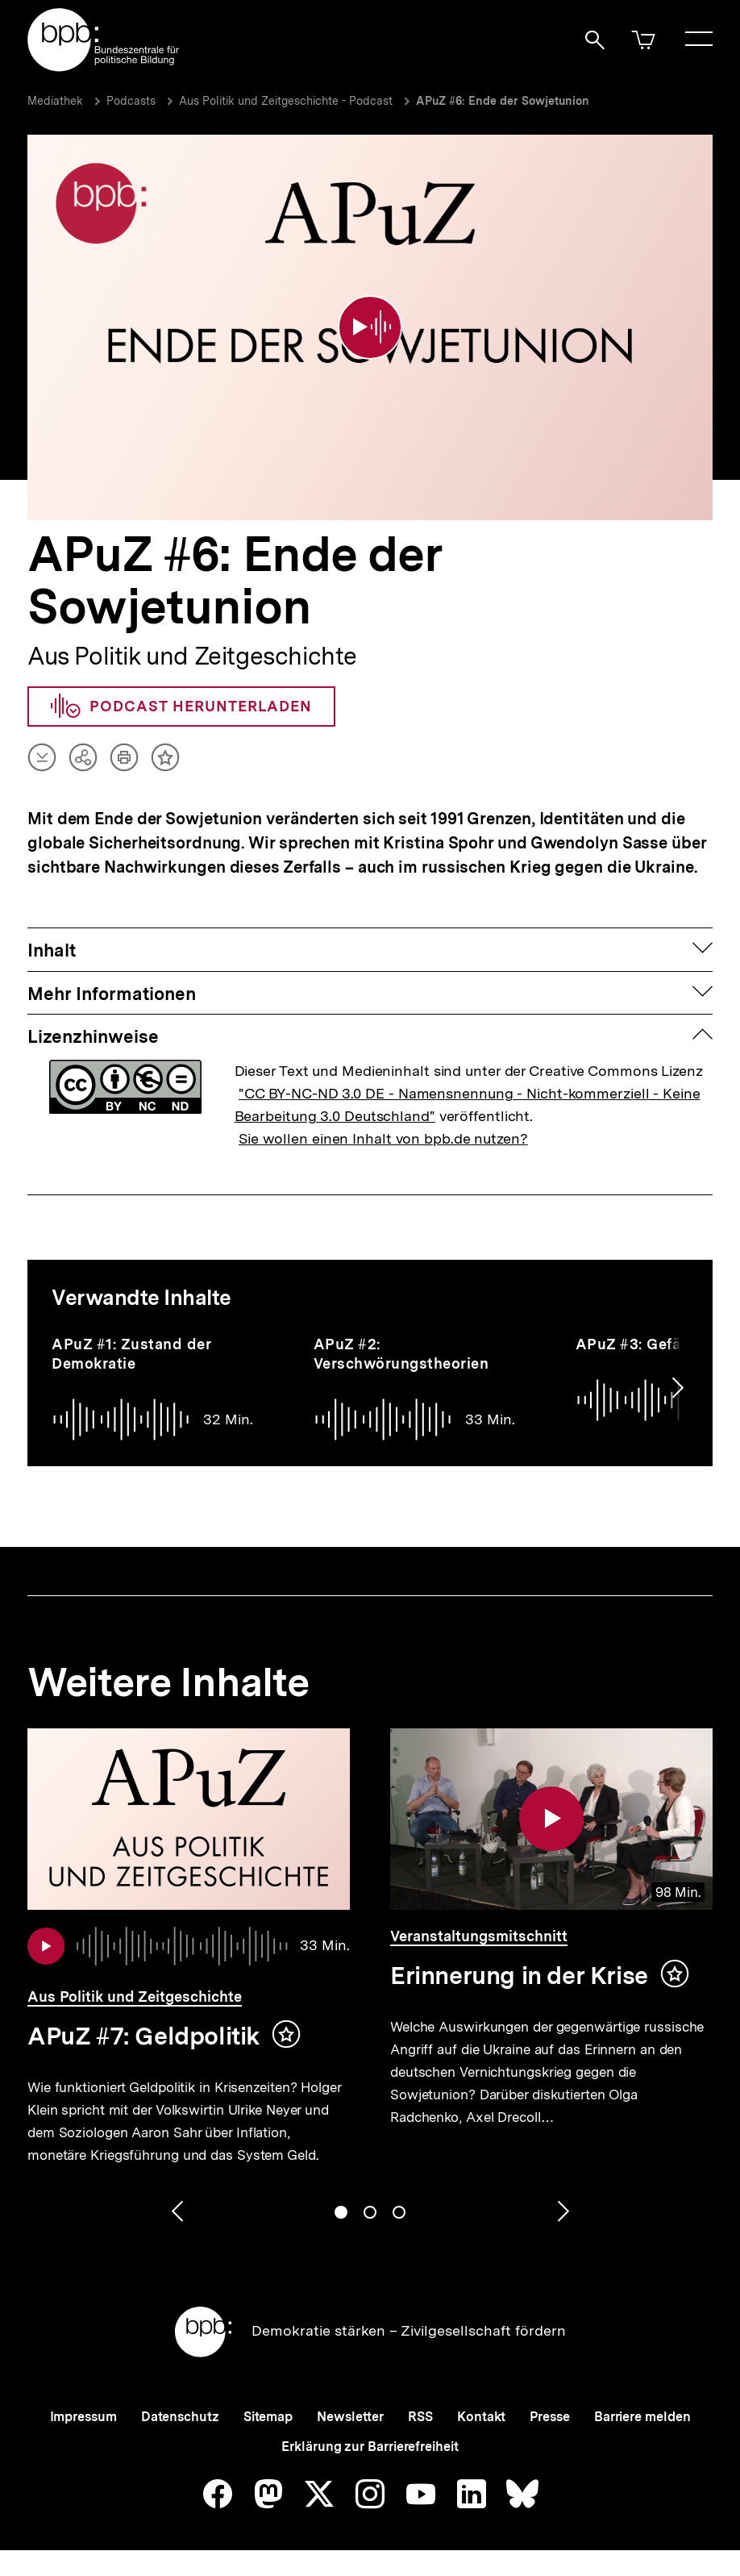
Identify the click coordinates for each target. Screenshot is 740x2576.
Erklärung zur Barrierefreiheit (369, 2446)
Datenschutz (180, 2416)
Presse (549, 2416)
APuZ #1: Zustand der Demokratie (131, 1354)
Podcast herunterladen (181, 706)
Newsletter (350, 2416)
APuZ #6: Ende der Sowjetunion (502, 100)
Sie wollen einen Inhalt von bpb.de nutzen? (383, 1138)
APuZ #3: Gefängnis (648, 1344)
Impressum (83, 2416)
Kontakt (481, 2416)
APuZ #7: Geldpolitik (143, 2035)
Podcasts (131, 100)
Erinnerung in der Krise (519, 1975)
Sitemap (268, 2416)
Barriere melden (642, 2416)
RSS (420, 2416)
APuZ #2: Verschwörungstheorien (401, 1354)
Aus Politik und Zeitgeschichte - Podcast (286, 100)
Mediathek (55, 100)
